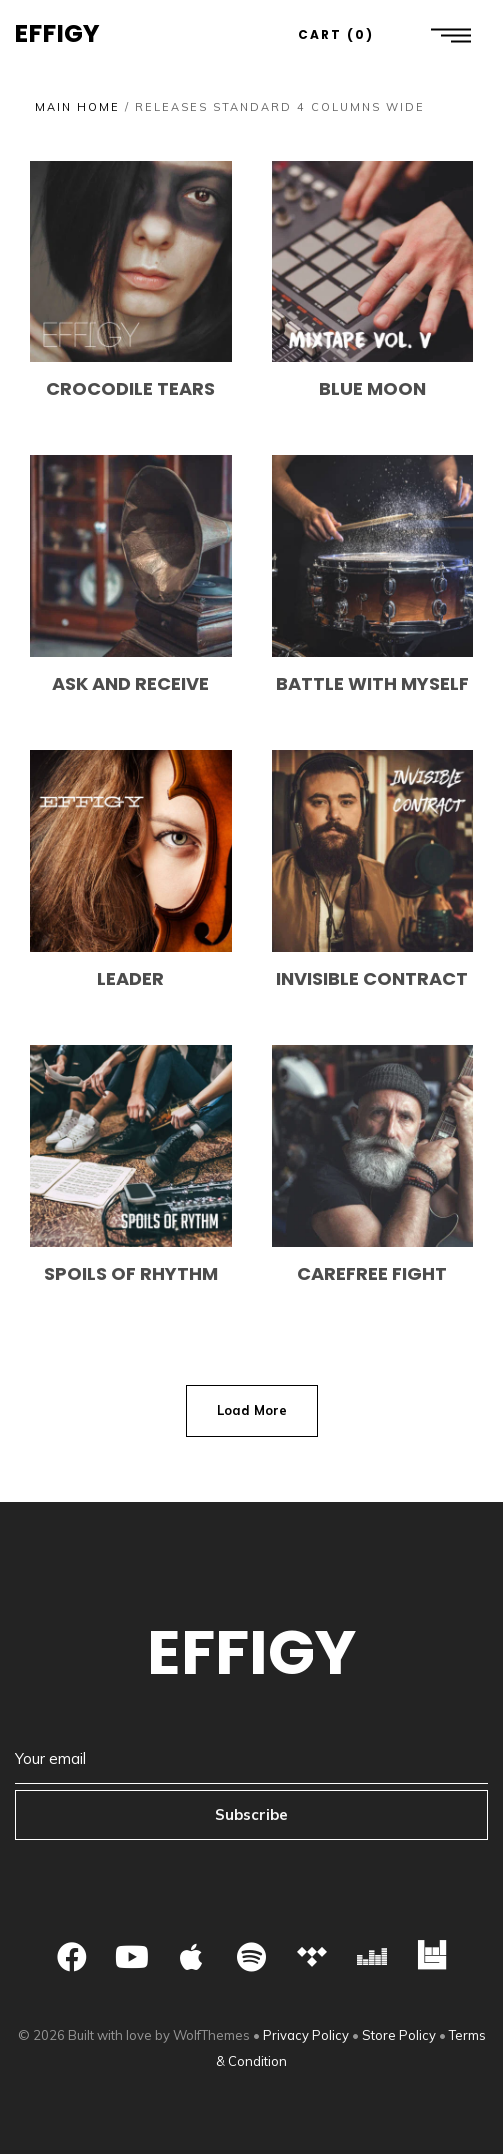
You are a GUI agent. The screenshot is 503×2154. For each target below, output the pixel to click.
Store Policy (399, 2035)
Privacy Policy (306, 2035)
